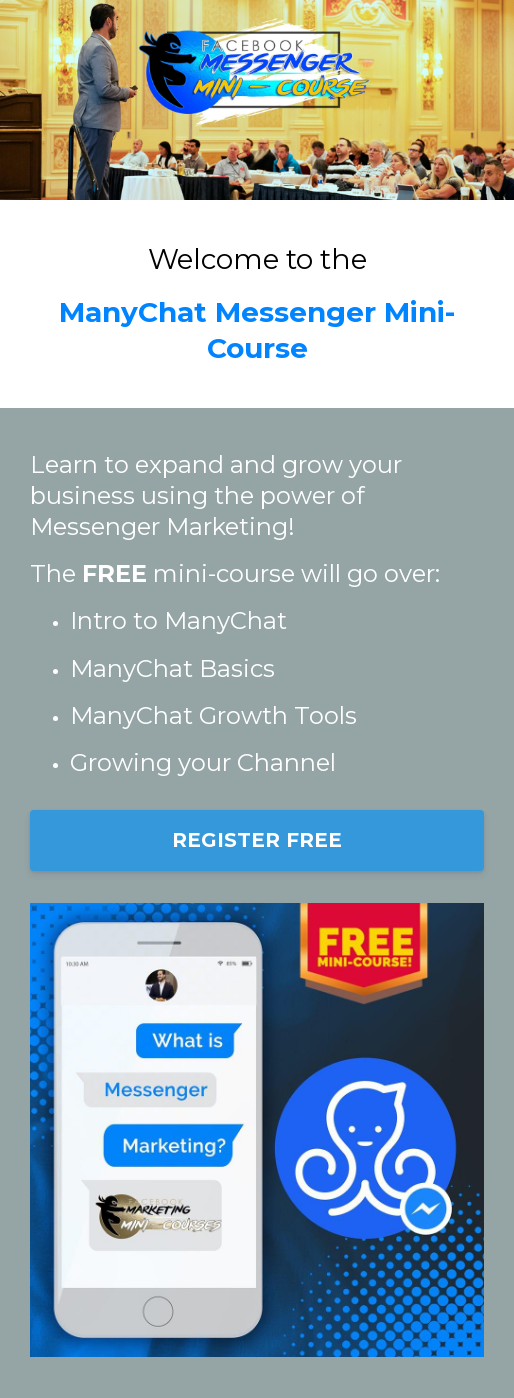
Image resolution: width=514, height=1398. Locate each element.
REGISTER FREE (257, 840)
